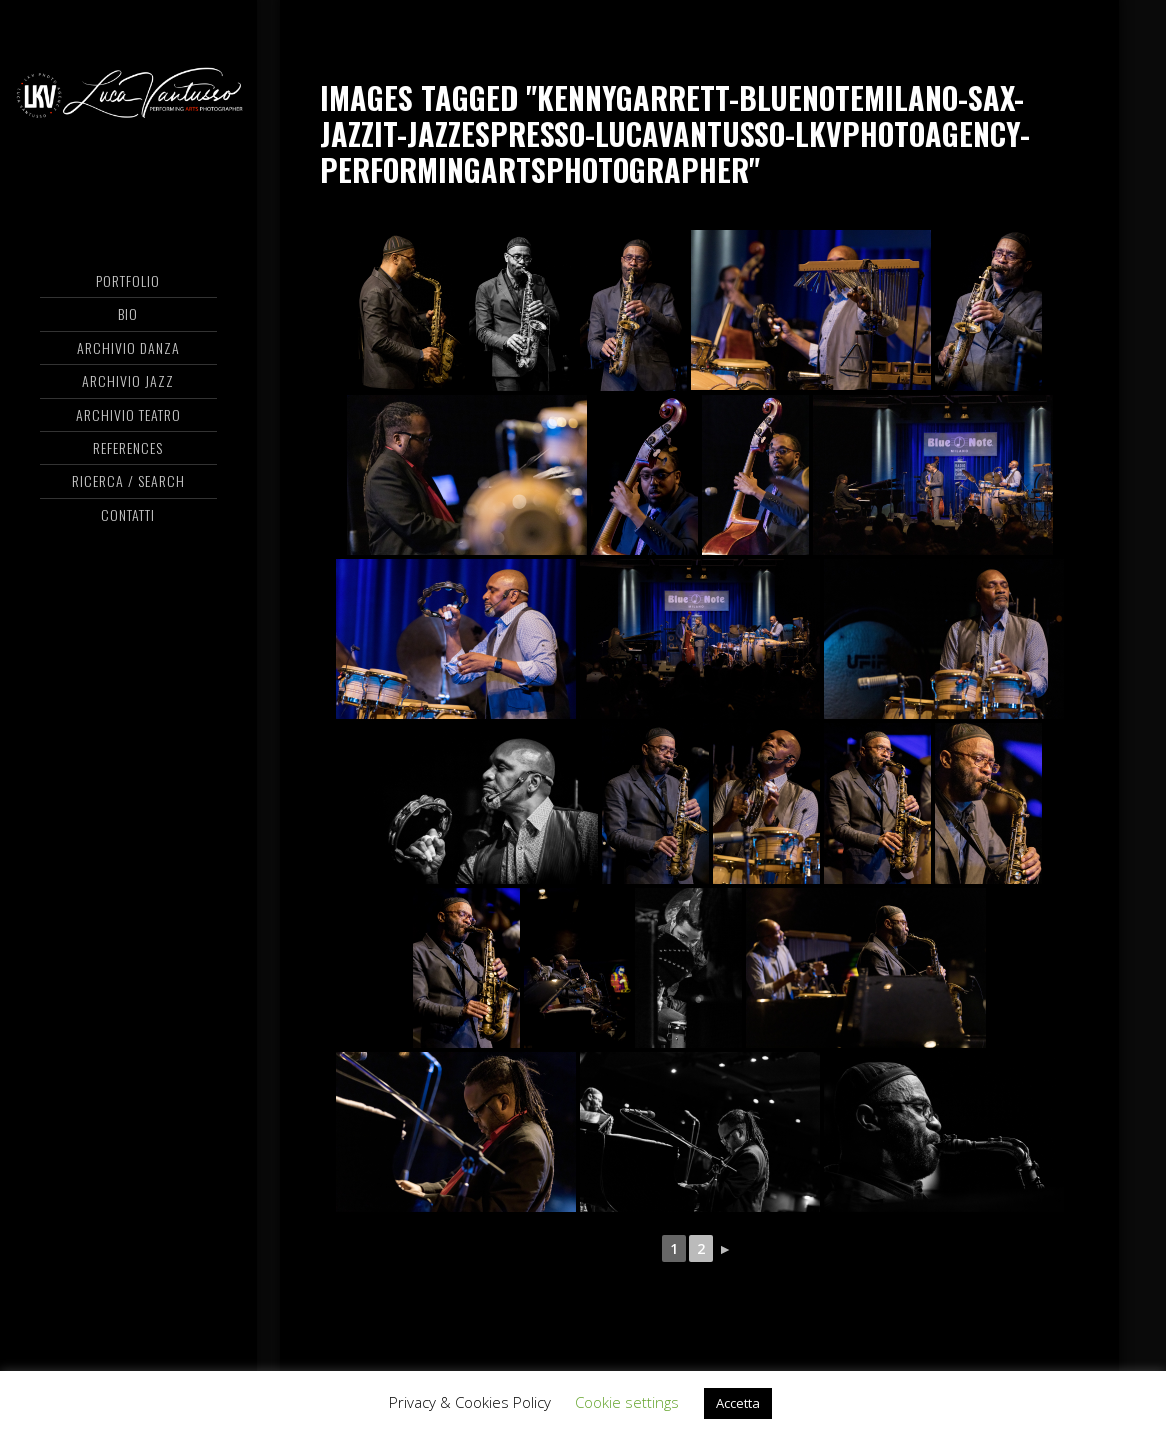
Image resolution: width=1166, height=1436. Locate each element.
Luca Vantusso (128, 95)
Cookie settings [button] (627, 1402)
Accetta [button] (738, 1403)
